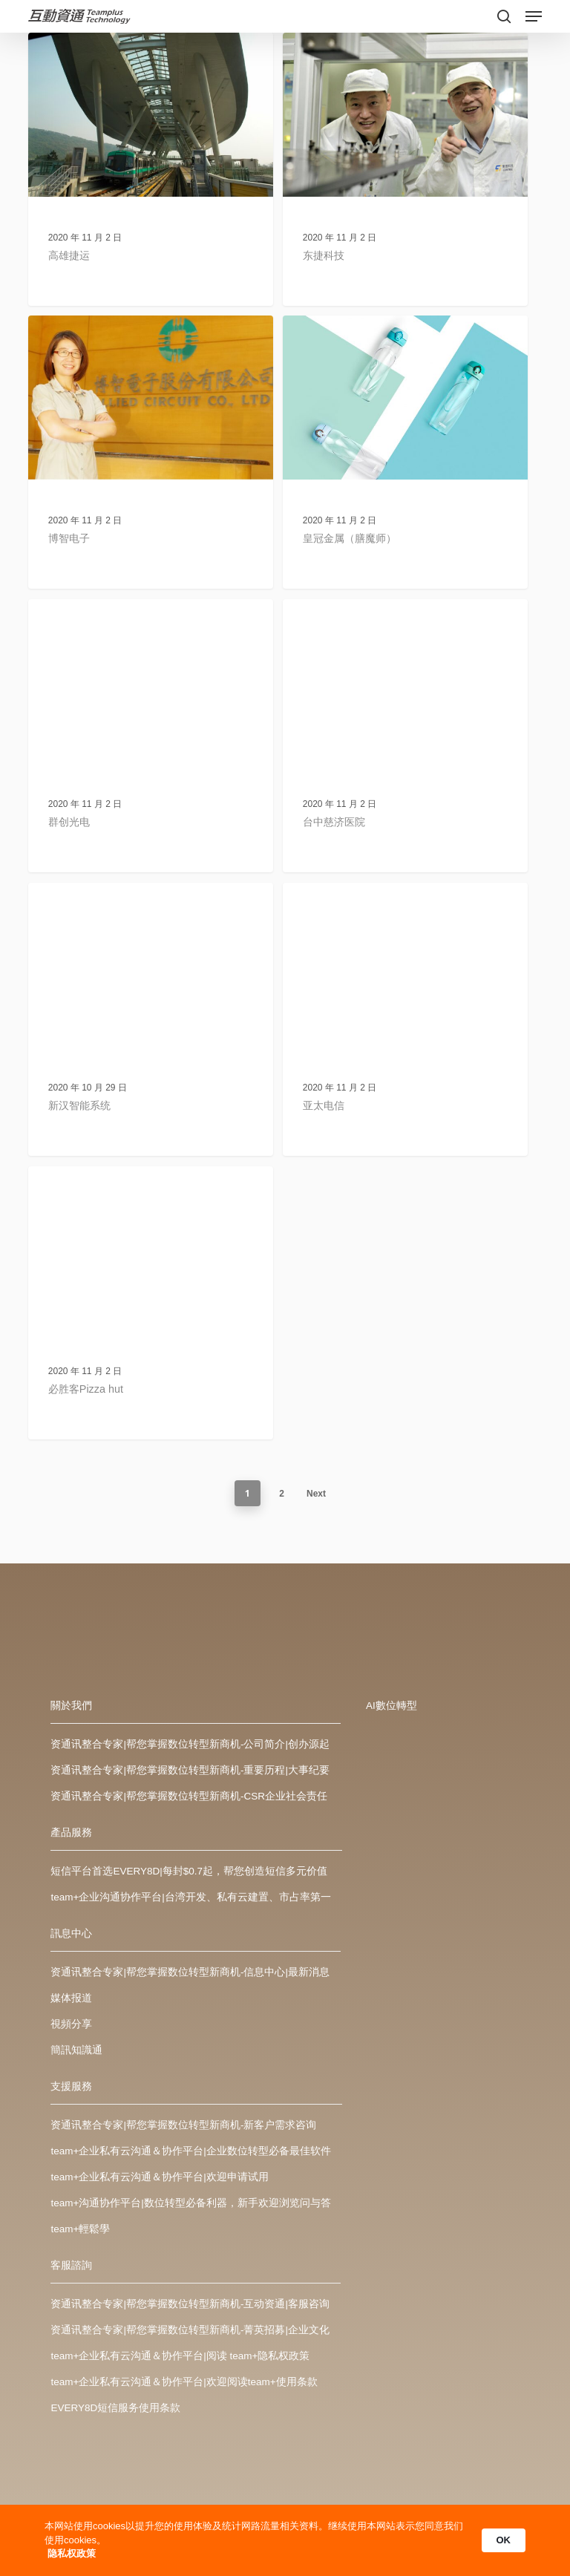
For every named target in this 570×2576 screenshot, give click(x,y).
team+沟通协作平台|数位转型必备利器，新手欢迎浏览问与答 (190, 2203)
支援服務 (71, 2086)
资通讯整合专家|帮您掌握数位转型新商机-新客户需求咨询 (183, 2125)
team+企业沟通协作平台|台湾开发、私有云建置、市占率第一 (190, 1897)
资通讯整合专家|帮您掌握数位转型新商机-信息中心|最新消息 (190, 1972)
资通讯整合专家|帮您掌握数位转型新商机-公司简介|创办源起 (190, 1744)
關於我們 (71, 1705)
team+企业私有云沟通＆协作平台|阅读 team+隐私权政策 (179, 2355)
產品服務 (71, 1832)
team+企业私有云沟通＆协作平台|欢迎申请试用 (159, 2177)
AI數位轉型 (391, 1705)
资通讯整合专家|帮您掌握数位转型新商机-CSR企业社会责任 (188, 1796)
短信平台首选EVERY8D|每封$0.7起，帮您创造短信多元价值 (188, 1871)
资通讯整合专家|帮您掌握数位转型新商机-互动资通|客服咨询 (190, 2303)
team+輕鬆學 (80, 2229)
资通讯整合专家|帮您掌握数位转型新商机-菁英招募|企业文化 (190, 2329)
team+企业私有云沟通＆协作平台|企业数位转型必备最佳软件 (190, 2151)
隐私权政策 (72, 2553)
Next (316, 1493)
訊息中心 (71, 1933)
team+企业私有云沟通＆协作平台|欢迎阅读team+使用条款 (183, 2381)
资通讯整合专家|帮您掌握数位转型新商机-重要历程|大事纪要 (190, 1770)
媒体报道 (71, 1998)
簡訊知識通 (76, 2050)
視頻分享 (71, 2024)
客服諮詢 (71, 2265)
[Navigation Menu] (533, 16)
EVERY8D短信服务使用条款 (115, 2407)
